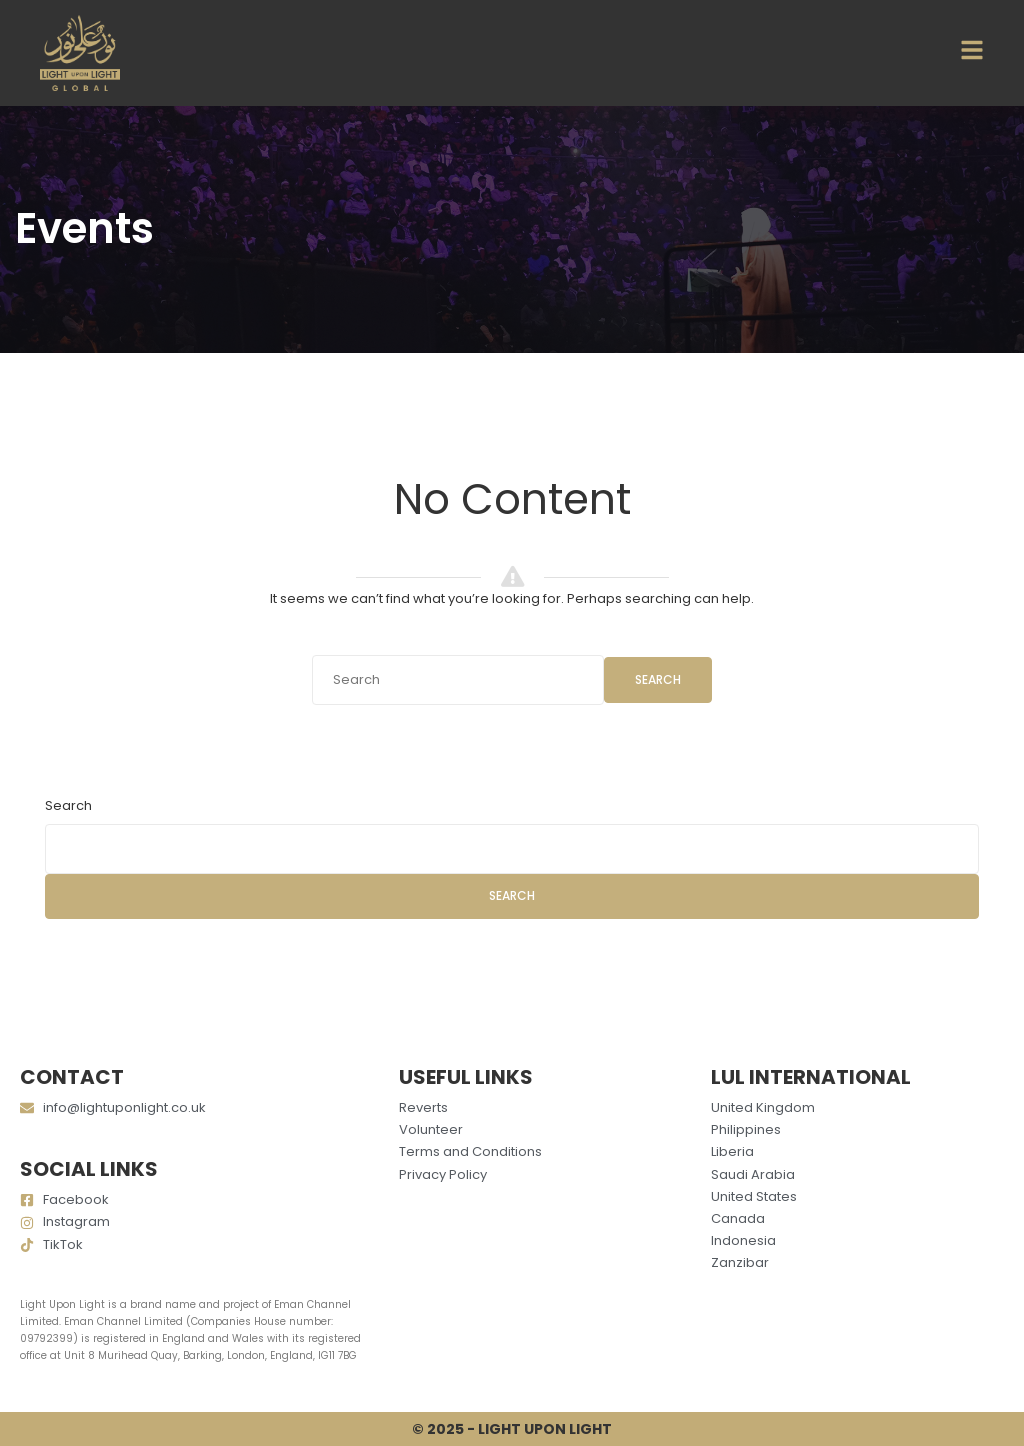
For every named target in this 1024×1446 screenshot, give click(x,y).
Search (658, 679)
